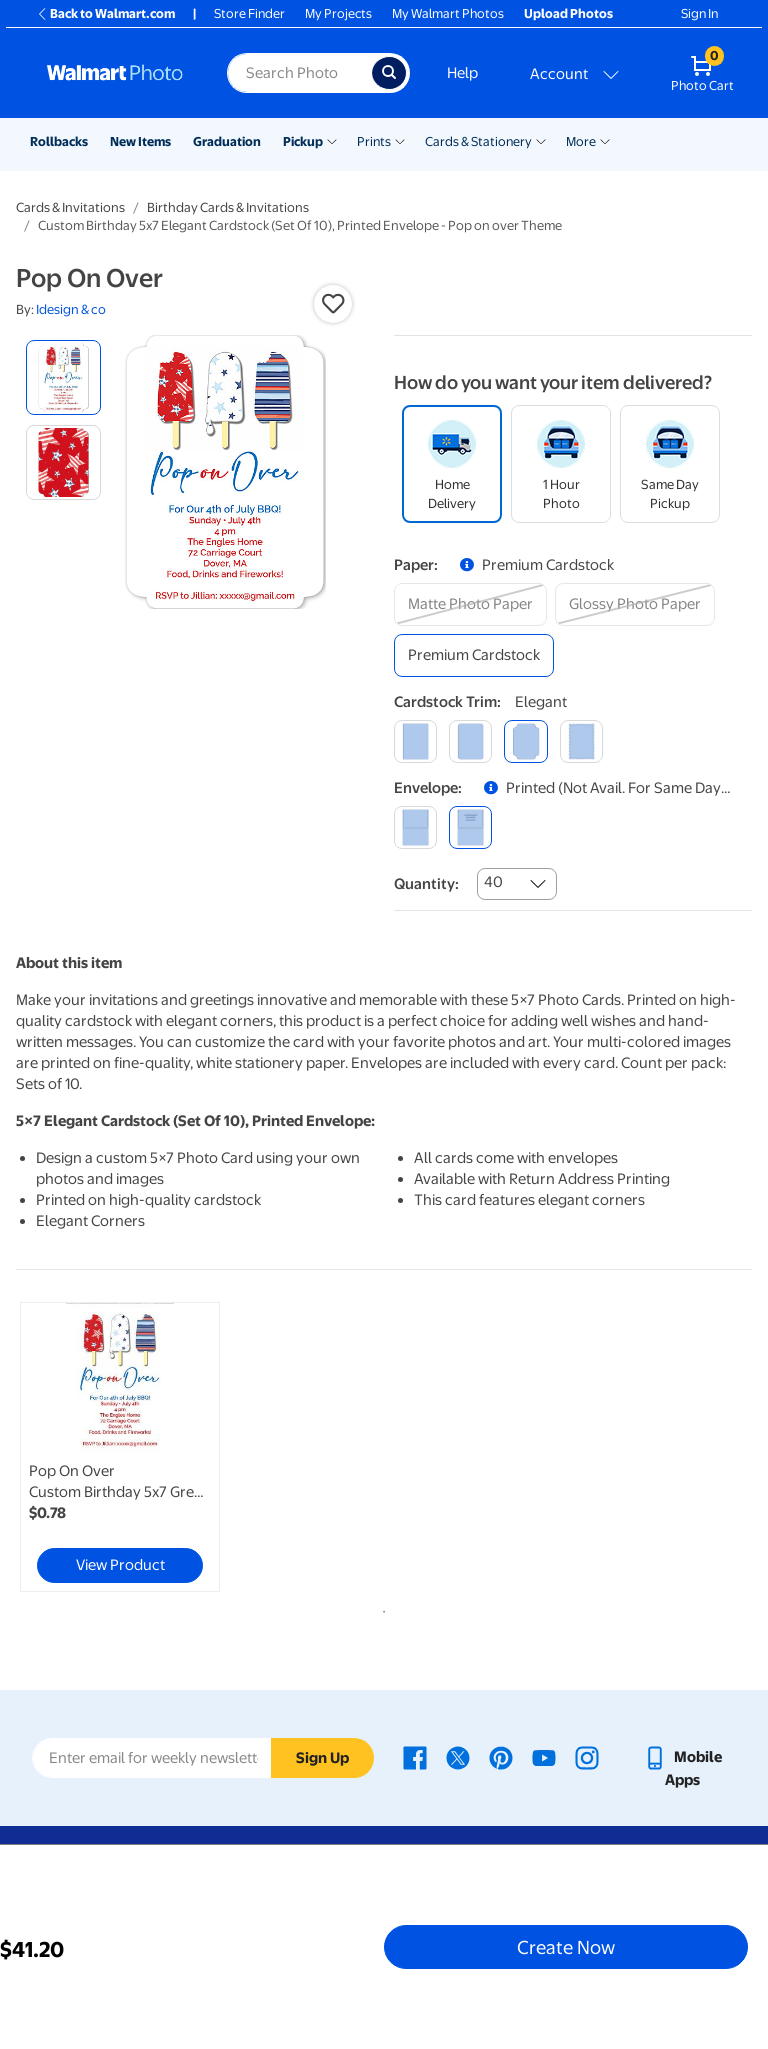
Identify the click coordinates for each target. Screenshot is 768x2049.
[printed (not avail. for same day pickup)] (470, 827)
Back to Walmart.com (105, 13)
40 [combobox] (493, 882)
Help (462, 73)
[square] (415, 741)
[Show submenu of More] (605, 140)
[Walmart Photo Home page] (115, 73)
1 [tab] (380, 1608)
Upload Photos (568, 13)
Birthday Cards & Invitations (228, 207)
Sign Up (322, 1758)
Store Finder (249, 13)
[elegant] (525, 741)
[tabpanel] (139, 1447)
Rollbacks (59, 141)
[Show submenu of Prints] (400, 140)
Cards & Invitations (70, 207)
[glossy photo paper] (635, 604)
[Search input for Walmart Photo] (299, 73)
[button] (333, 304)
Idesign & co (71, 309)
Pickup (303, 141)
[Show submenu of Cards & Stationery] (541, 140)
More (581, 141)
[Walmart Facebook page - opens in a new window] (415, 1757)
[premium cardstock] (474, 655)
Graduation (227, 141)
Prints (374, 141)
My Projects (338, 13)
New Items (140, 141)
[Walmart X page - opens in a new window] (458, 1757)
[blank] (415, 827)
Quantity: (426, 884)
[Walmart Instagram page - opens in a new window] (587, 1757)
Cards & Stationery (478, 141)
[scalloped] (581, 741)
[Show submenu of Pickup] (332, 140)
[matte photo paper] (470, 604)
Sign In (699, 13)
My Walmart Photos (448, 13)
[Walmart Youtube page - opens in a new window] (544, 1757)
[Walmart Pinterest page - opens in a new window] (501, 1757)
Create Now (566, 1947)
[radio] (63, 377)
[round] (470, 741)
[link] (120, 1447)
